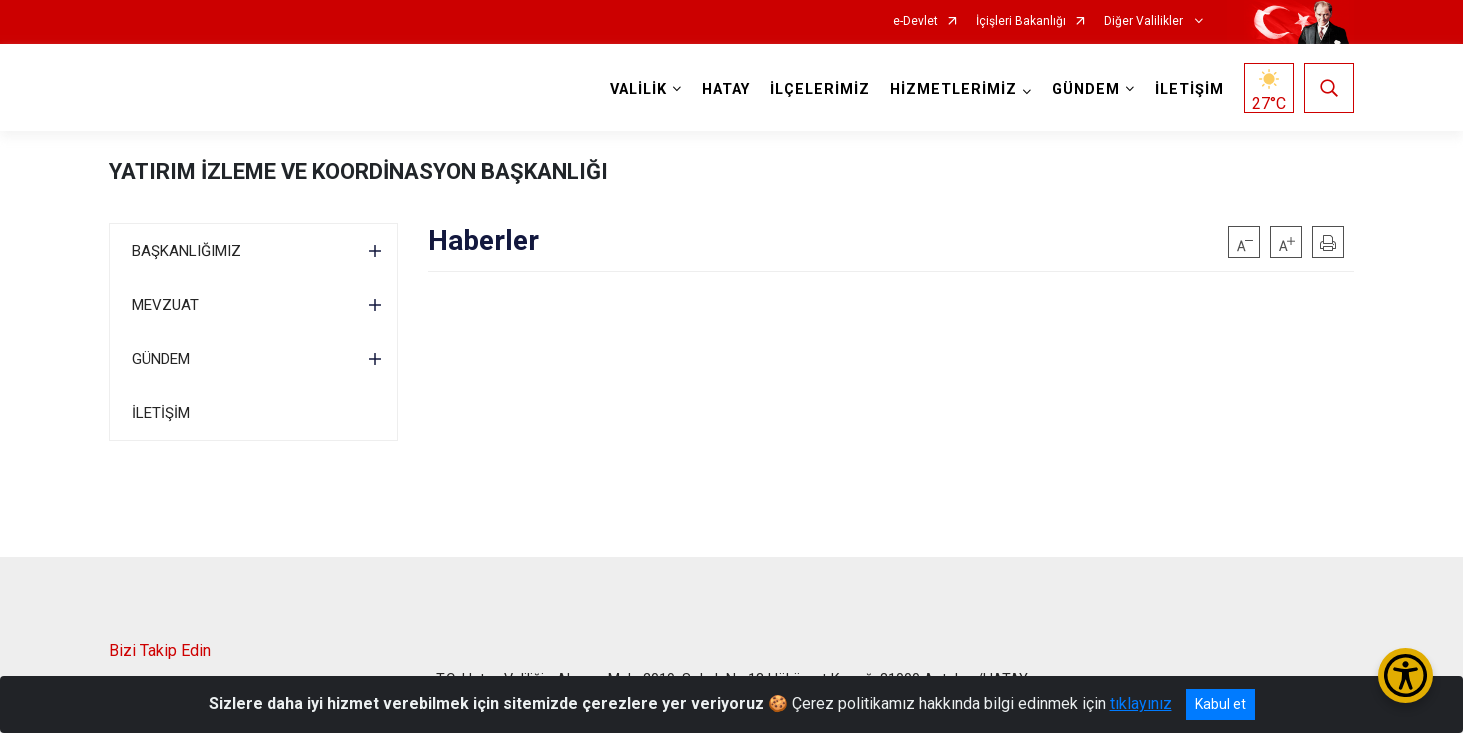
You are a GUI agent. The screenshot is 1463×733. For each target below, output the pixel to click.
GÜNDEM (161, 359)
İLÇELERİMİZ (820, 89)
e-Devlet (915, 21)
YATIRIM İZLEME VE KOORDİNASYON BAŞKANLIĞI (358, 171)
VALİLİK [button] (638, 89)
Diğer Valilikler (1145, 21)
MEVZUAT (165, 305)
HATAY (726, 89)
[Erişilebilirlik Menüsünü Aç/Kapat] (1405, 675)
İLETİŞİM (1189, 89)
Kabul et (1220, 704)
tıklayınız (1141, 703)
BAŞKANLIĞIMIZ (186, 251)
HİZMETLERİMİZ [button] (953, 89)
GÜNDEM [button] (1086, 89)
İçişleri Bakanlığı (1021, 21)
